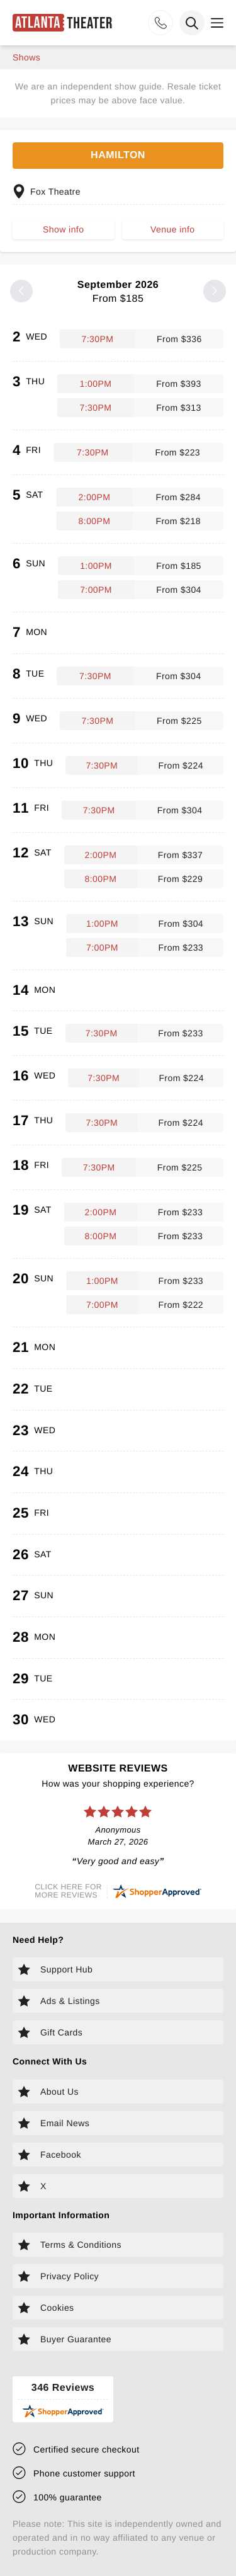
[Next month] (214, 291)
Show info (63, 229)
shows (26, 57)
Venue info (172, 229)
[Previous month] (21, 291)
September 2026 (118, 292)
